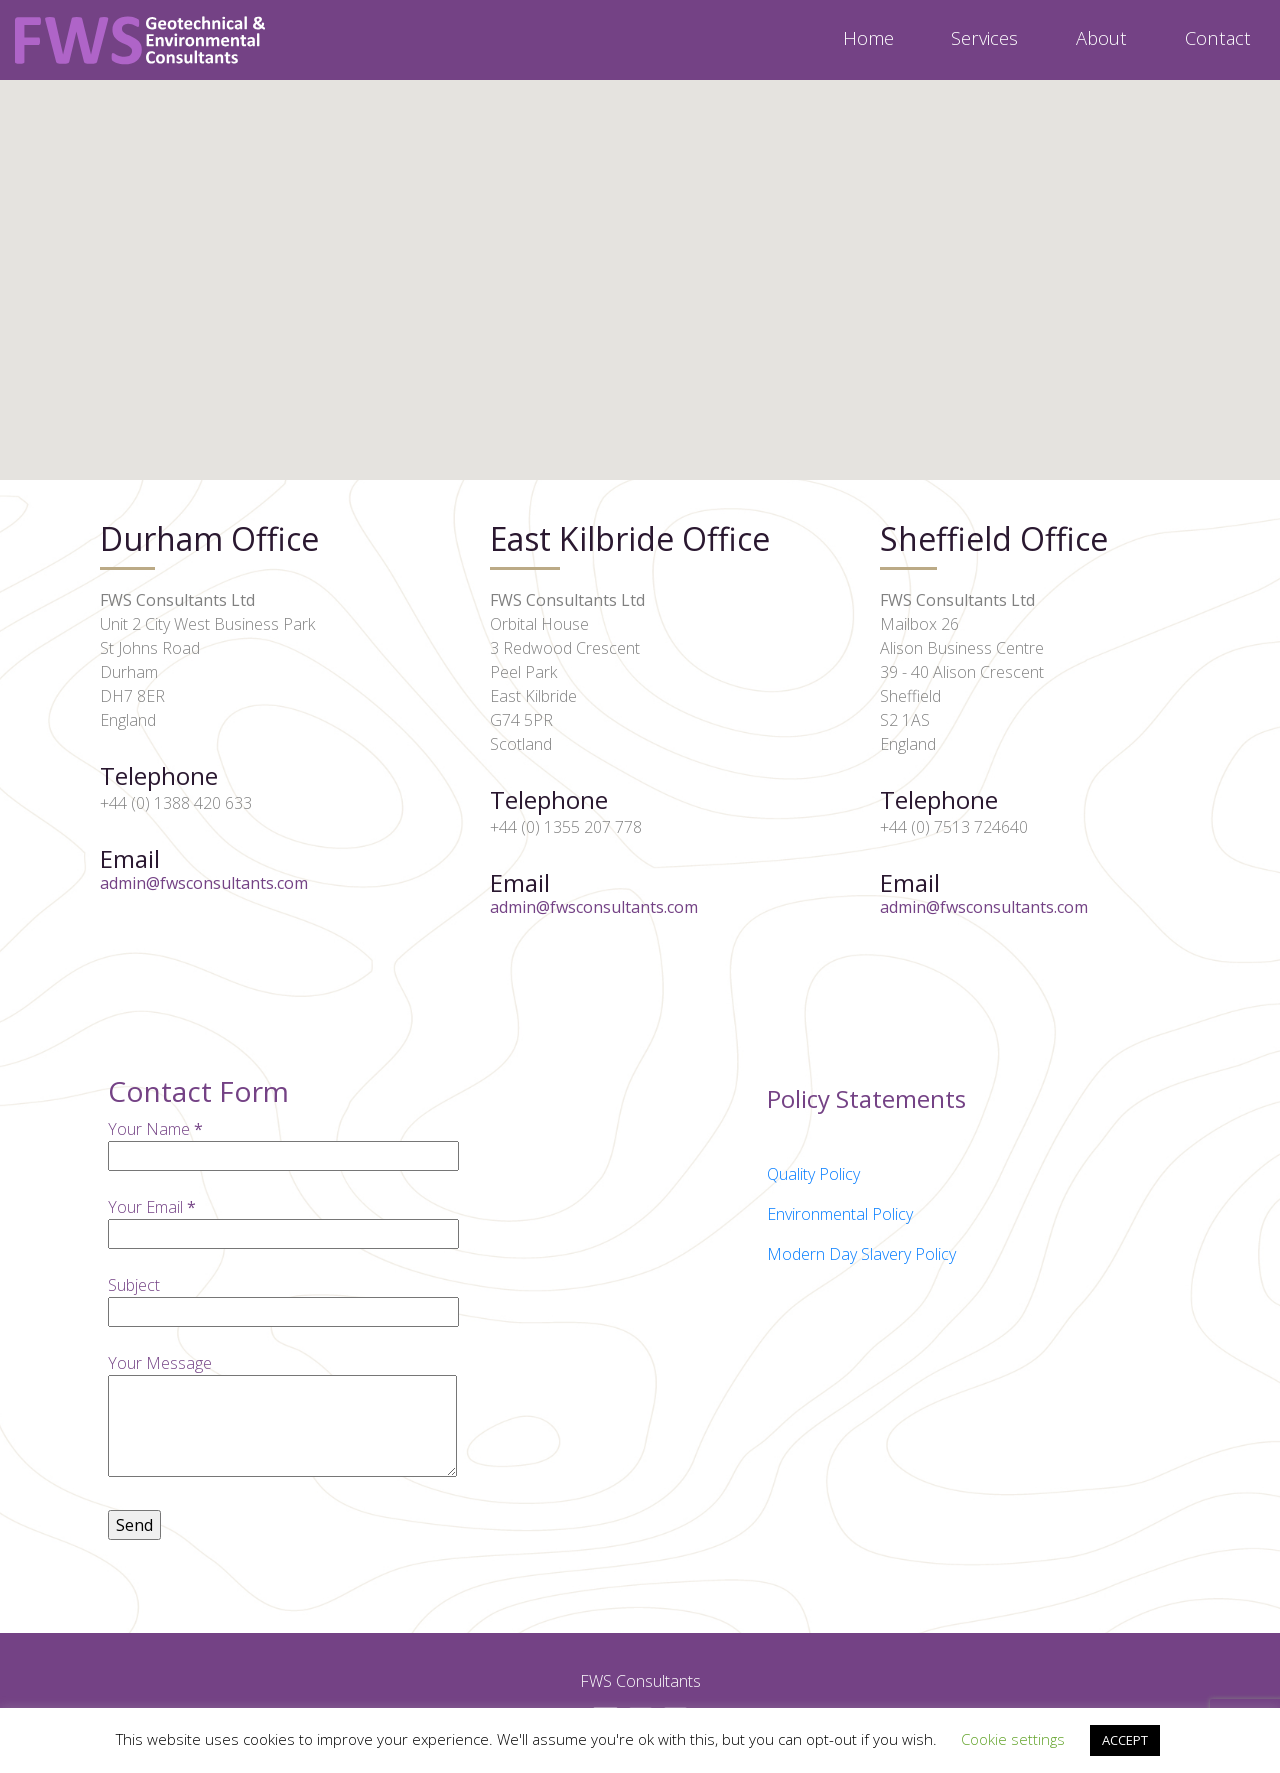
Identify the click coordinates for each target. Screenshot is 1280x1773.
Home (868, 37)
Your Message (282, 1417)
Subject (283, 1298)
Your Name (283, 1142)
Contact (1218, 37)
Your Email (283, 1220)
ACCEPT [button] (1125, 1740)
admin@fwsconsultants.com (204, 883)
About (1101, 37)
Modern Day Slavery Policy (861, 1254)
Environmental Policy (840, 1214)
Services (984, 37)
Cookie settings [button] (1013, 1739)
